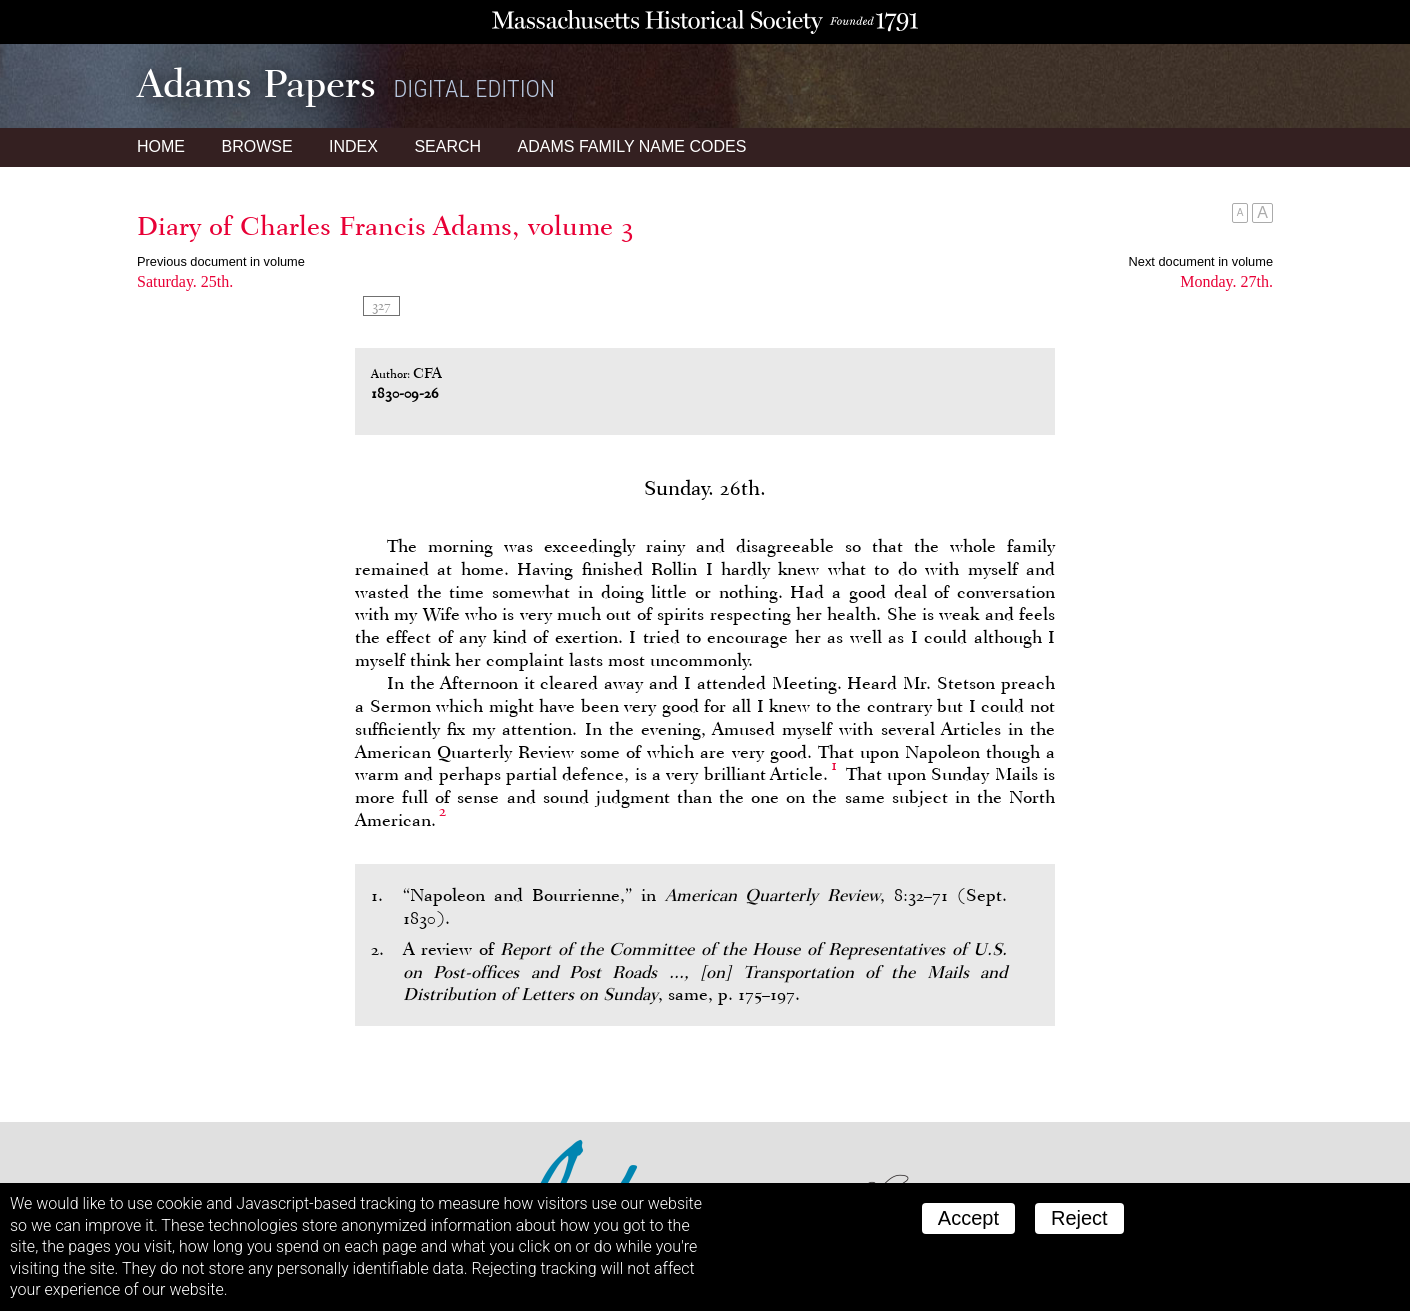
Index (353, 146)
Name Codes (632, 146)
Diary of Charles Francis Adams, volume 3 (385, 226)
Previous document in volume (221, 261)
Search (447, 146)
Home (161, 146)
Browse (256, 146)
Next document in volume (1201, 261)
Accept (968, 1218)
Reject (1079, 1218)
